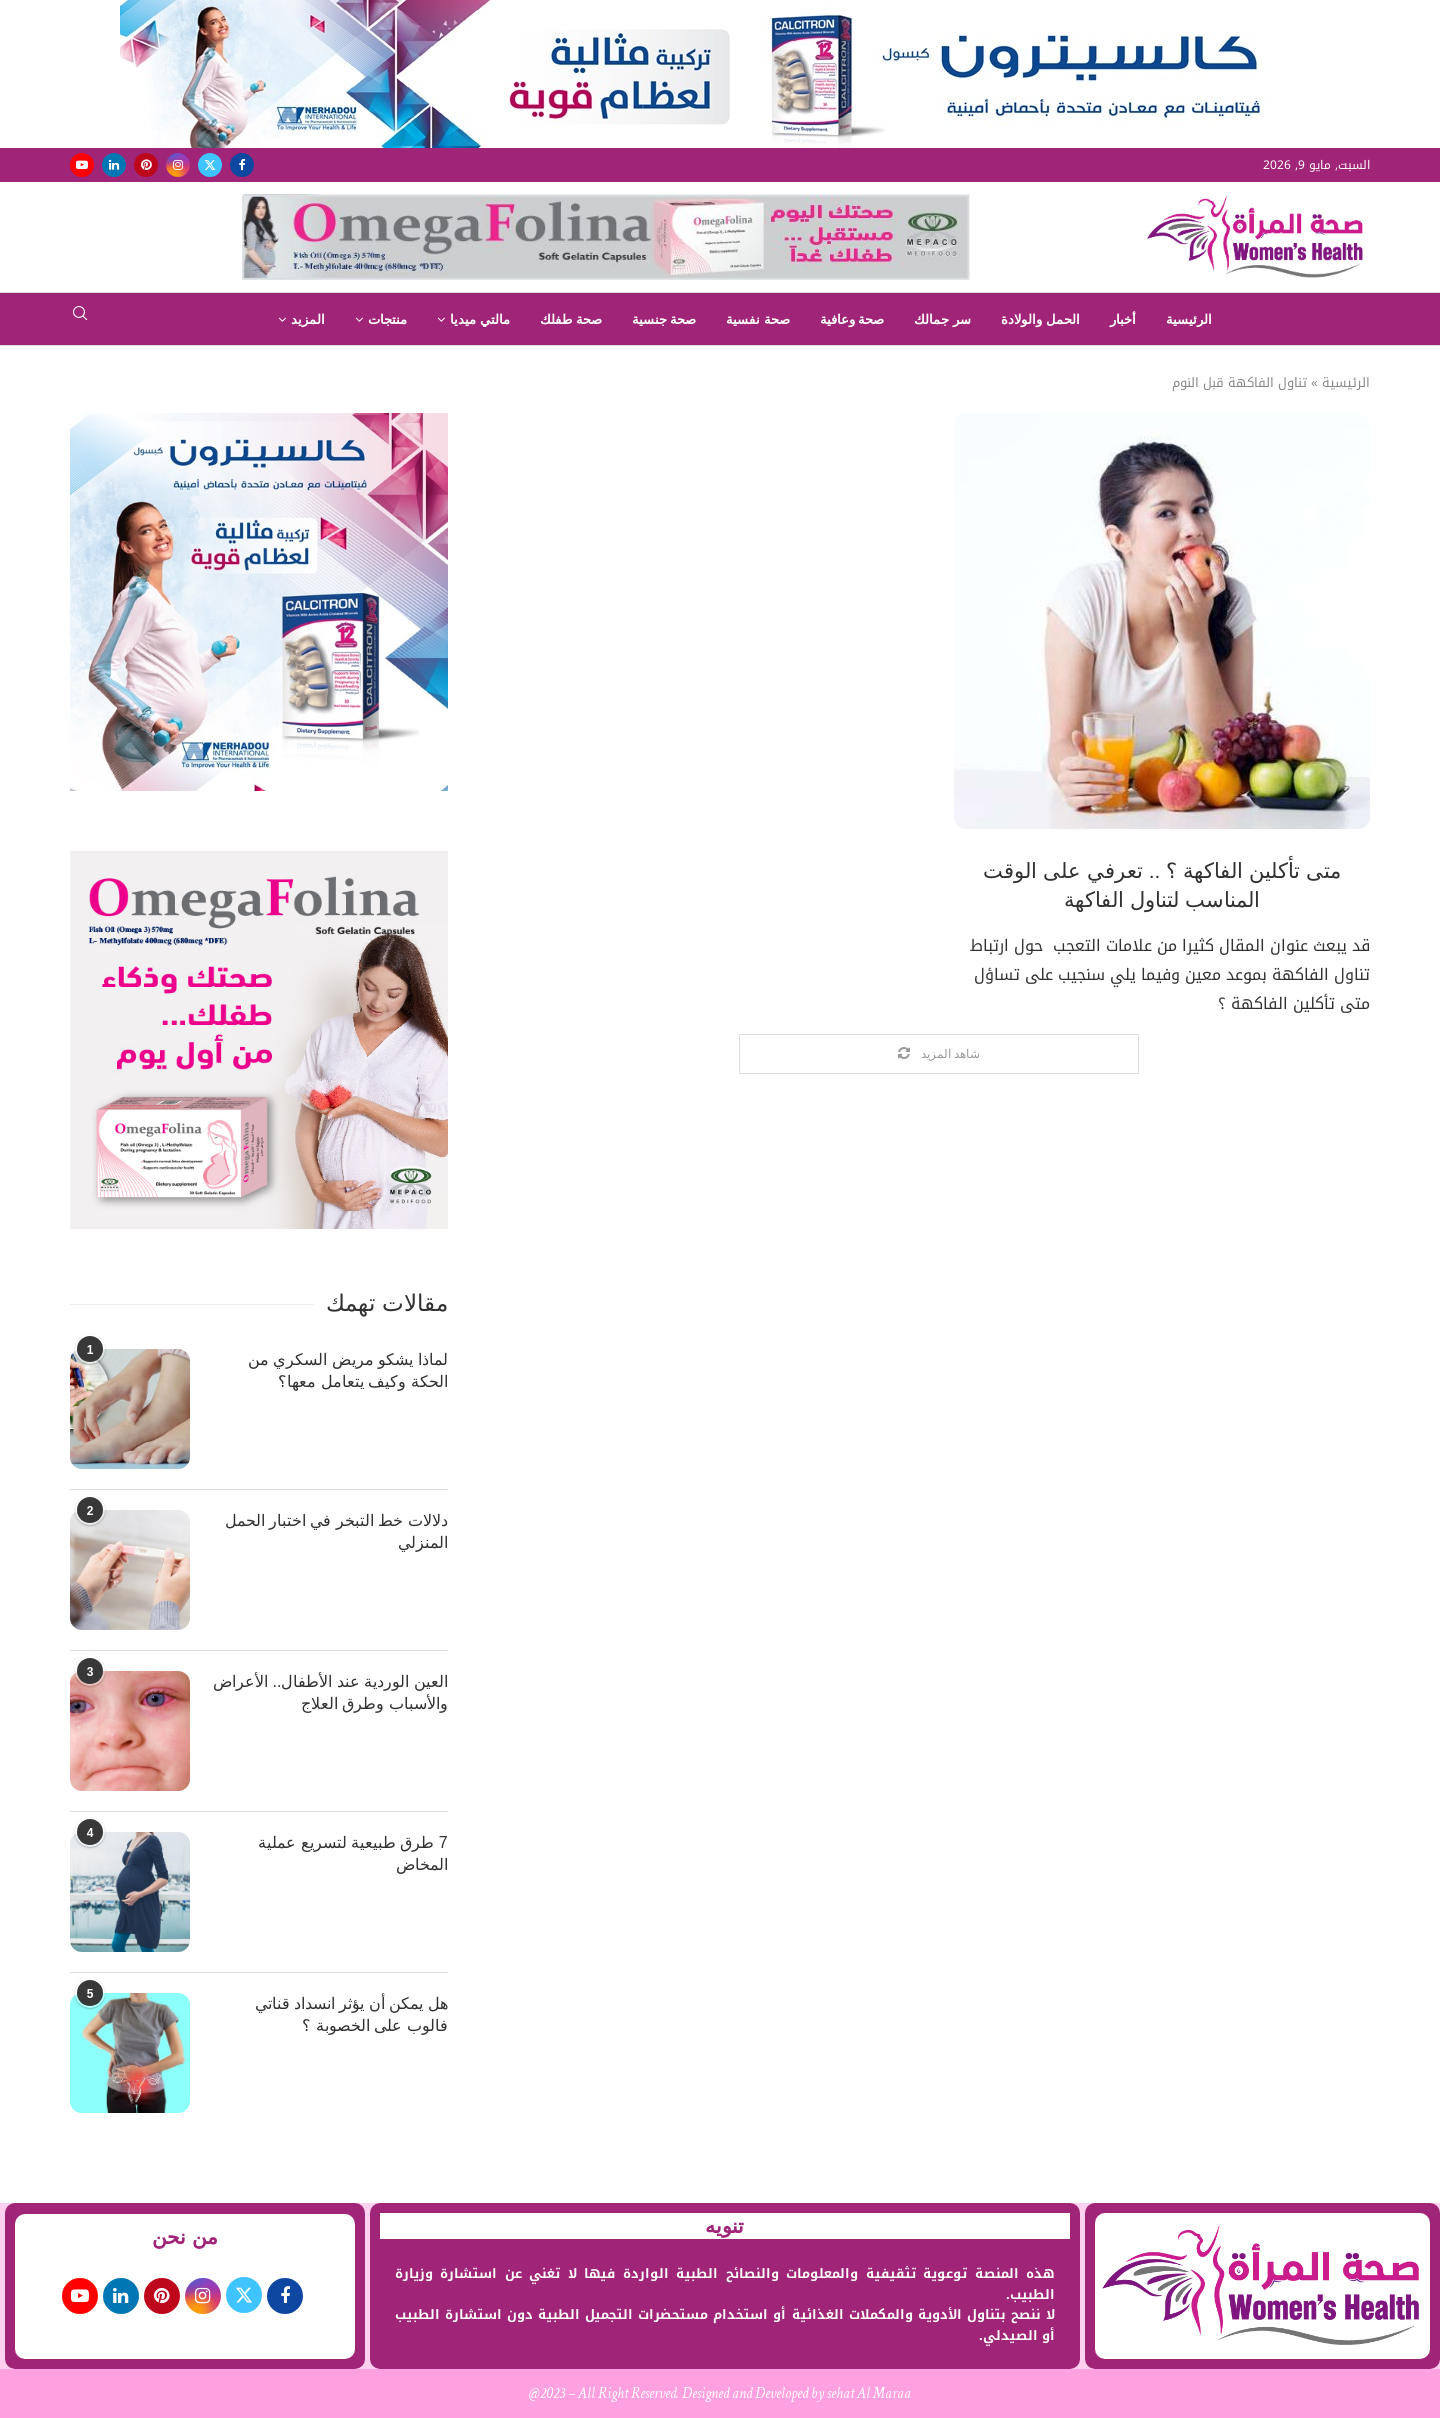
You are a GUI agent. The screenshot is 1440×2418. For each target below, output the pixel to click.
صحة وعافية (852, 319)
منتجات (387, 319)
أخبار (1123, 319)
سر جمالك (942, 319)
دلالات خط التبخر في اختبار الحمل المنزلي (336, 1531)
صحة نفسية (758, 319)
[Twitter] (210, 165)
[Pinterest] (146, 165)
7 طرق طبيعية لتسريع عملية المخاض (353, 1853)
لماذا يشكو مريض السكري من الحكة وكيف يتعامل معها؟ (348, 1370)
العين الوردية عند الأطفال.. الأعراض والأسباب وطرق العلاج (330, 1692)
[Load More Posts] (939, 1054)
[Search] (80, 319)
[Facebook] (242, 165)
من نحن (185, 2237)
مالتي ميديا (480, 319)
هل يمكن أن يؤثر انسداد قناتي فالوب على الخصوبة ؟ (351, 2014)
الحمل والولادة (1040, 319)
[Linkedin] (114, 165)
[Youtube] (82, 165)
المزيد (308, 319)
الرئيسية (1189, 319)
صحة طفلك (571, 319)
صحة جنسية (664, 319)
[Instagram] (178, 165)
